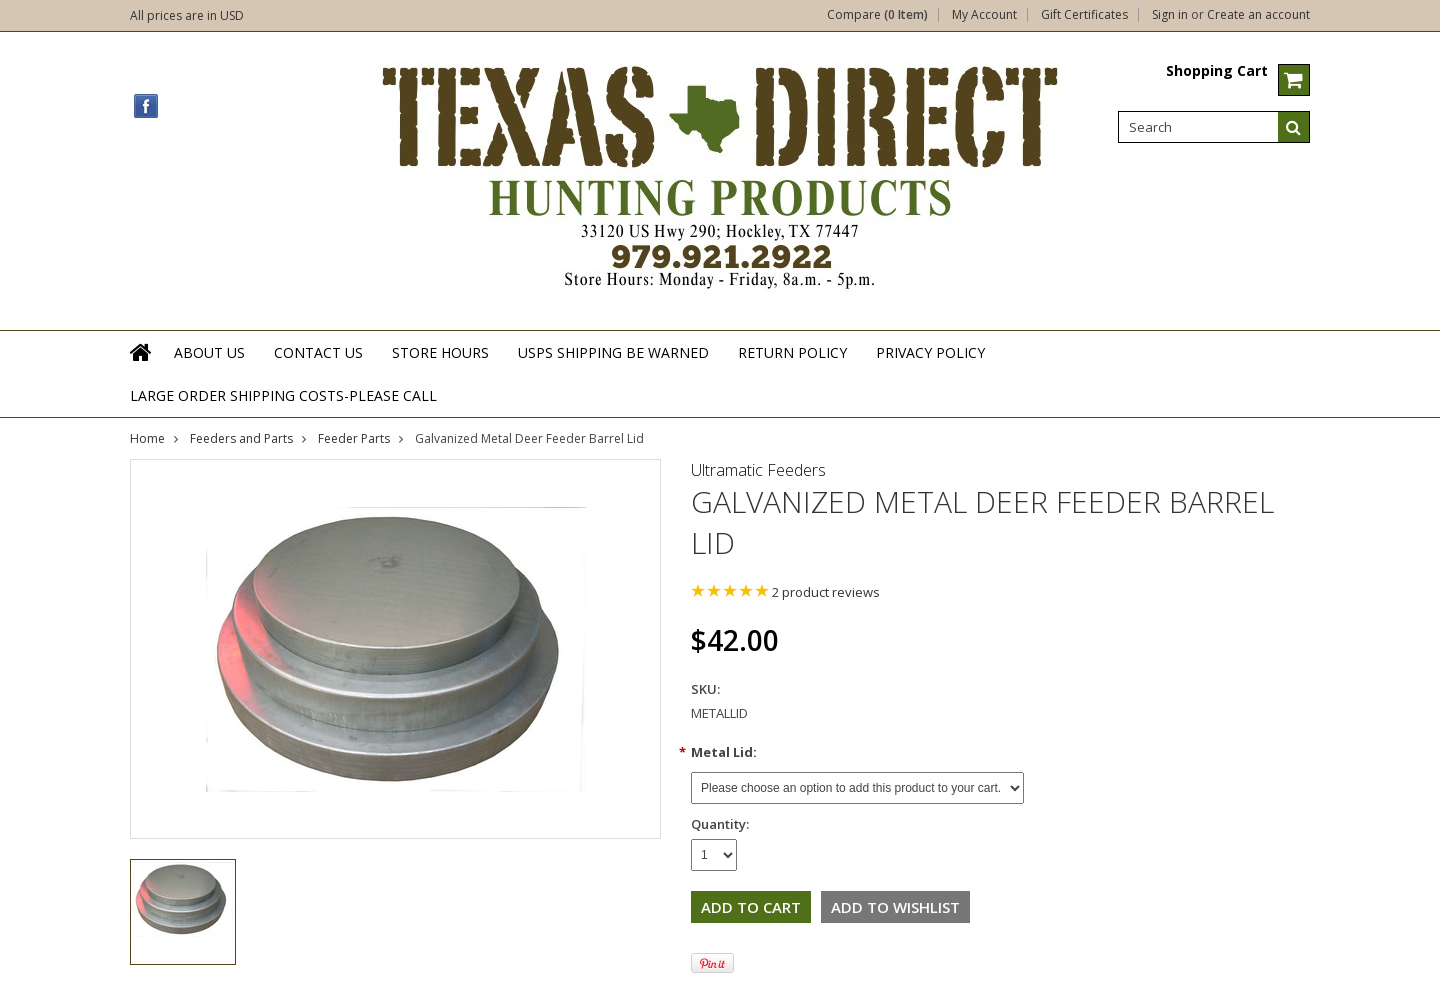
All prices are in (187, 15)
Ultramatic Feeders (758, 470)
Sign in (1170, 15)
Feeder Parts (354, 438)
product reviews (826, 592)
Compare (877, 15)
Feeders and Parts (241, 438)
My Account (984, 15)
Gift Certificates (1084, 15)
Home (147, 438)
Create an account (1258, 15)
